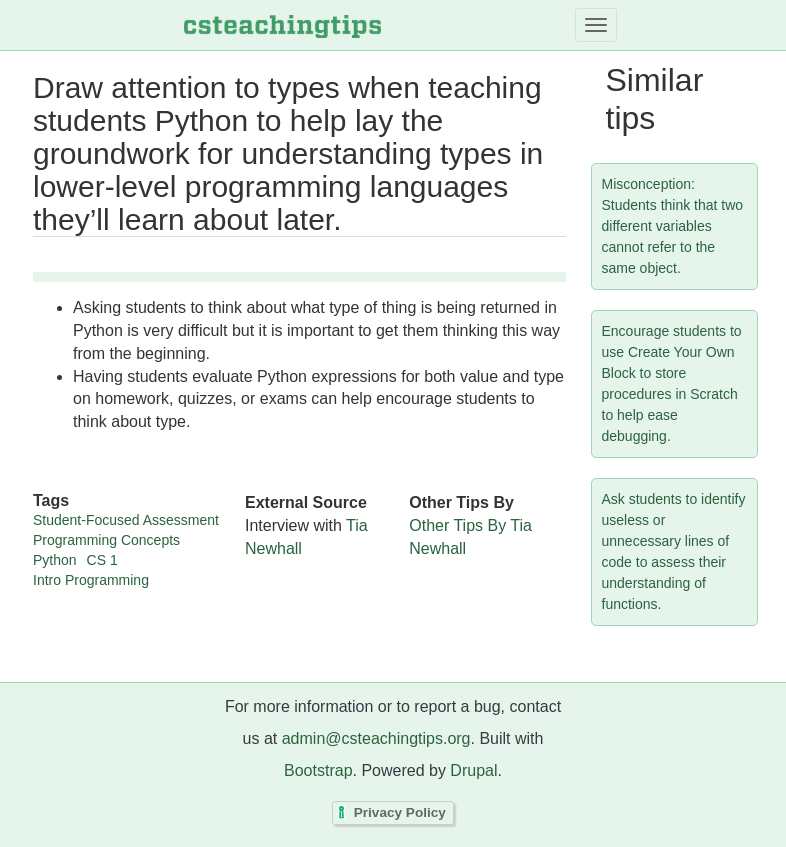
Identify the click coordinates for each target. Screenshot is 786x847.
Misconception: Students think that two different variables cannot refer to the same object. (673, 226)
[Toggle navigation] (596, 25)
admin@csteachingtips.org (376, 738)
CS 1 (102, 560)
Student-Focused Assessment (126, 520)
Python (55, 560)
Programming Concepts (106, 540)
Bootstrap (318, 770)
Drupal (473, 770)
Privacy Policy (400, 813)
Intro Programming (91, 580)
